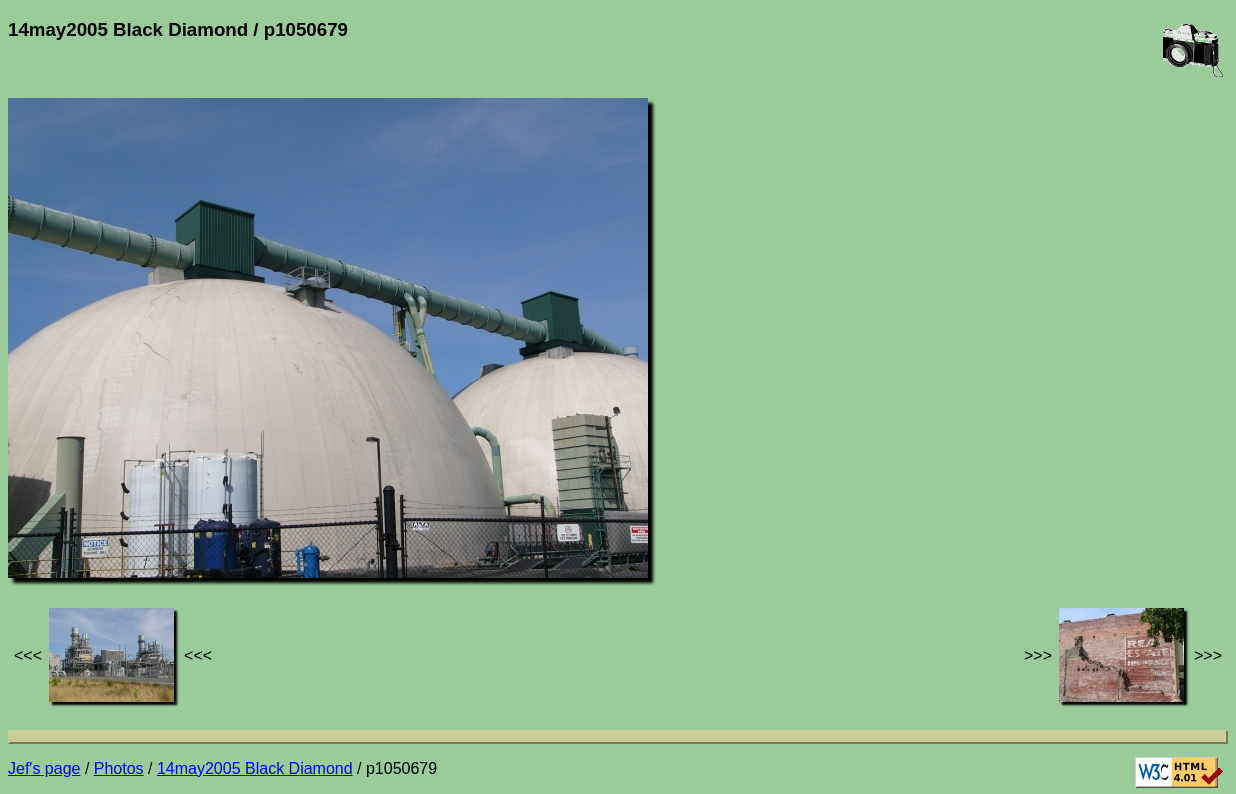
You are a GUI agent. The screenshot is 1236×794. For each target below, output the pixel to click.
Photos (119, 768)
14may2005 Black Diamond (255, 768)
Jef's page (44, 768)
